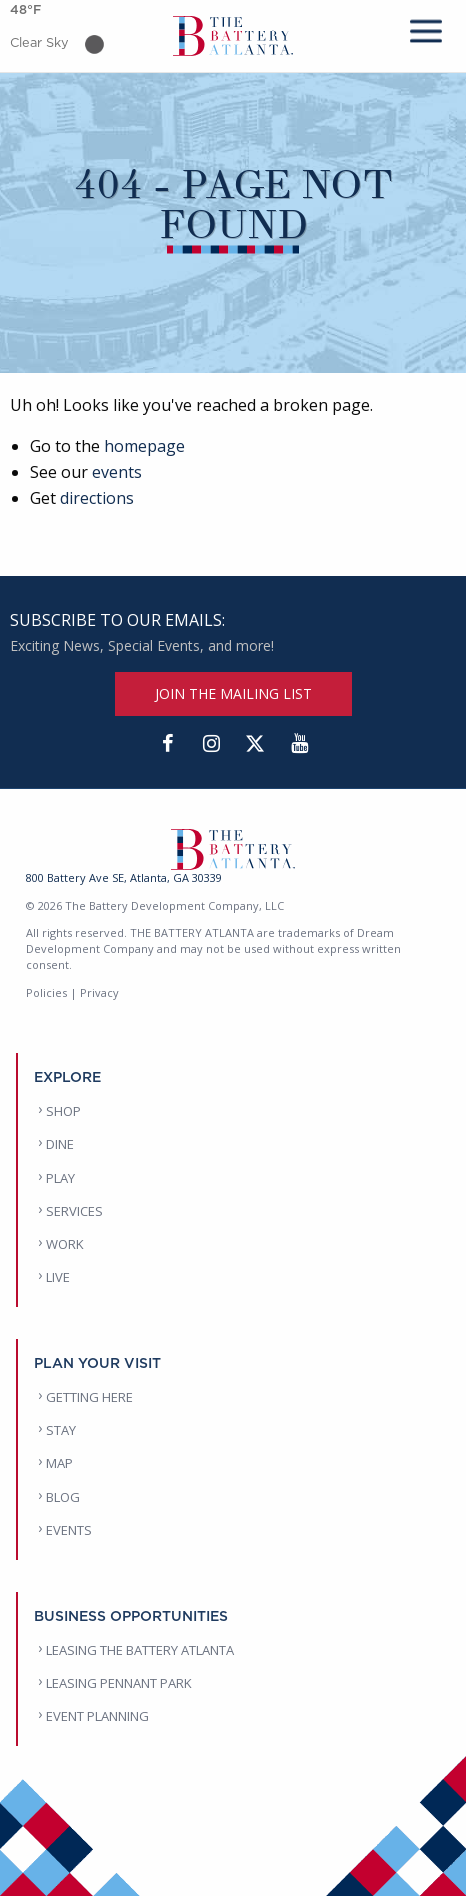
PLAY (60, 1178)
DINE (60, 1144)
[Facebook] (167, 744)
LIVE (58, 1277)
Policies (46, 992)
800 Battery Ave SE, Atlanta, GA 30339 (124, 877)
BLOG (63, 1497)
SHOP (63, 1111)
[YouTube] (299, 744)
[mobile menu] (426, 27)
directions (97, 498)
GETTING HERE (89, 1397)
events (117, 472)
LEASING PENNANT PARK (119, 1683)
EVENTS (69, 1530)
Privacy (99, 992)
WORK (65, 1244)
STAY (61, 1430)
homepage (144, 446)
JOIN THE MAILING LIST (233, 693)
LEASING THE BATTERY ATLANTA (140, 1650)
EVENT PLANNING (97, 1716)
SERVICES (74, 1211)
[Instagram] (211, 744)
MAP (59, 1463)
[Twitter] (255, 744)
